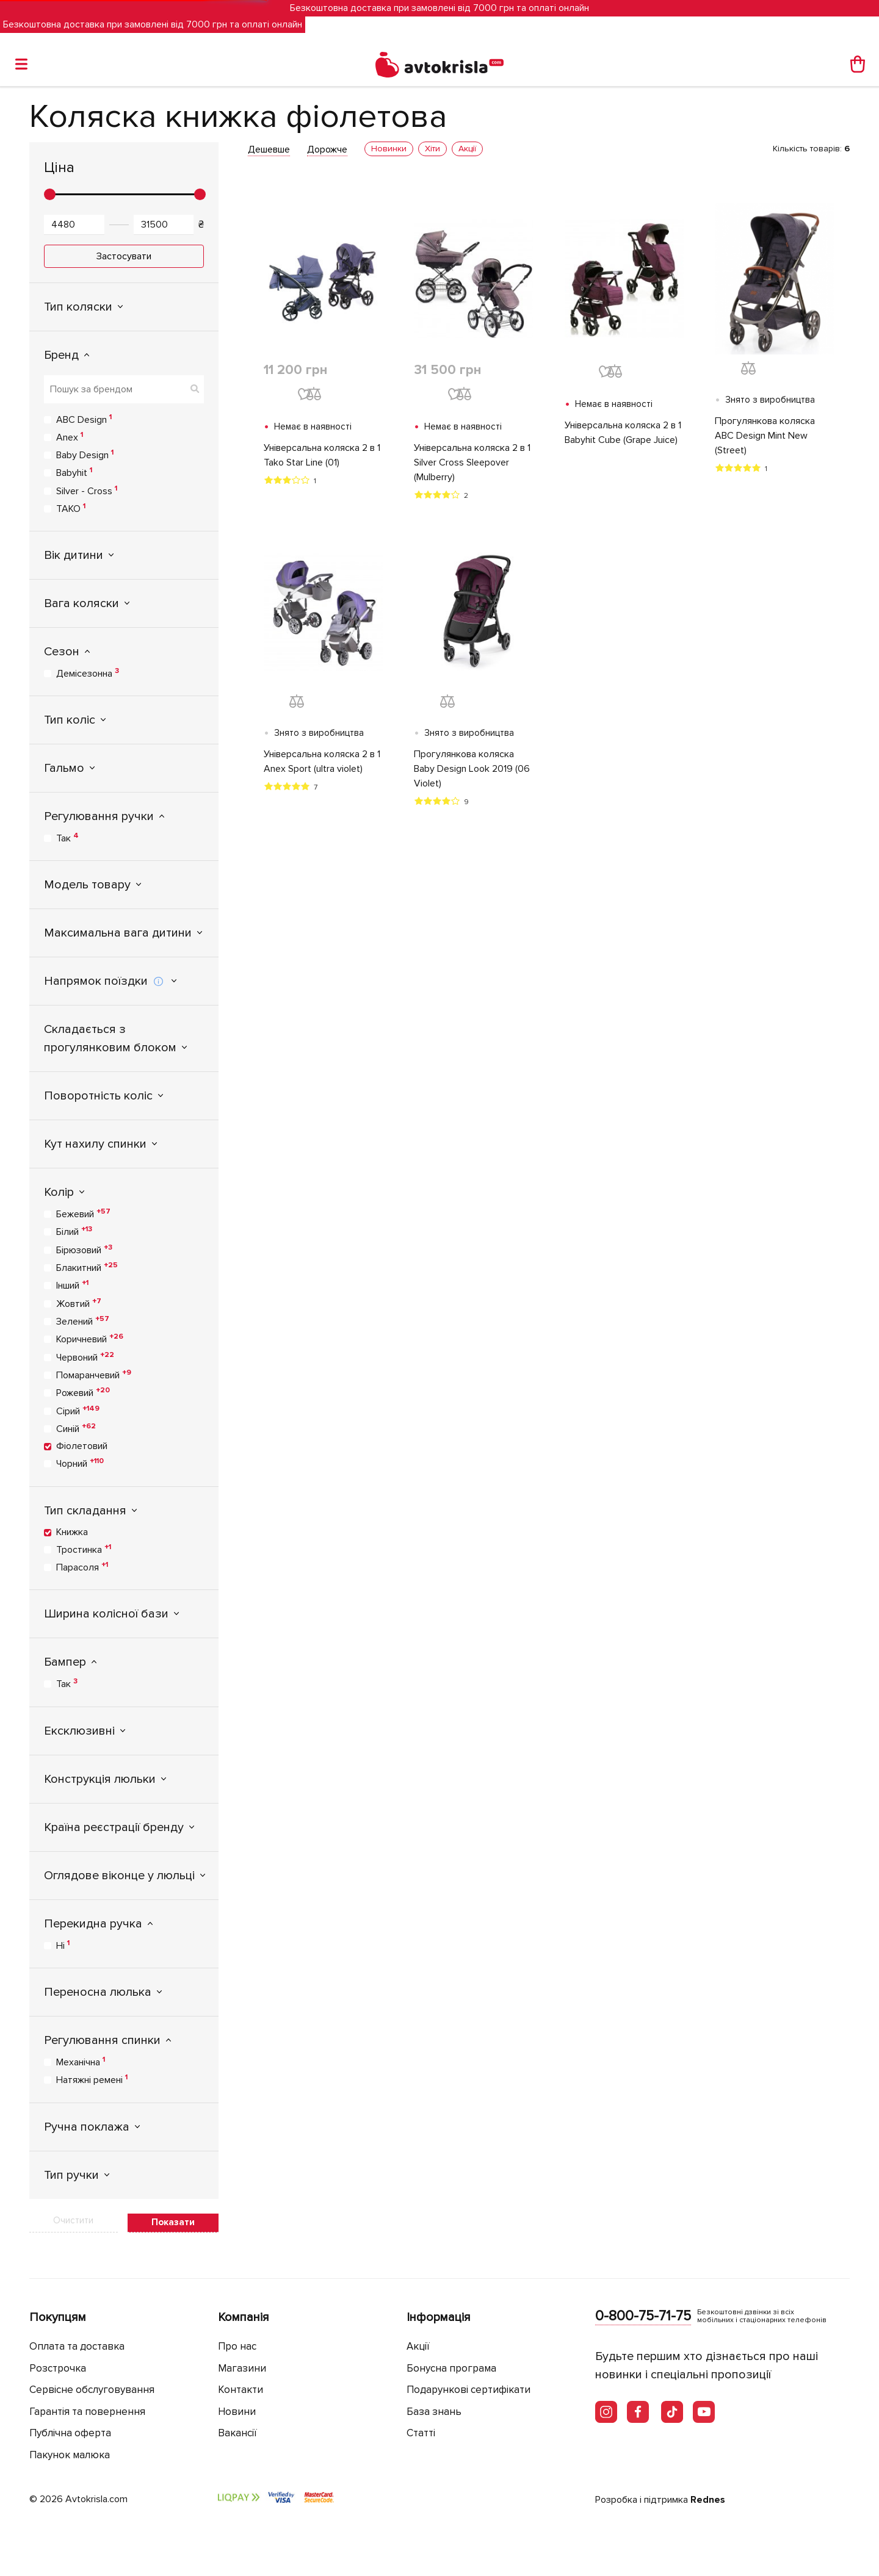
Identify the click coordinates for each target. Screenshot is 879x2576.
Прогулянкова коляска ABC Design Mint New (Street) (765, 435)
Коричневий (89, 1338)
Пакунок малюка (69, 2454)
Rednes (707, 2500)
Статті (421, 2433)
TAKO (70, 508)
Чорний (80, 1463)
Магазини (242, 2368)
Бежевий (83, 1213)
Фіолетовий (81, 1446)
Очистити (73, 2220)
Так (67, 837)
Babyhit (74, 472)
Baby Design (85, 454)
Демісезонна (87, 673)
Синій (76, 1428)
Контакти (240, 2389)
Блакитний (87, 1267)
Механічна (80, 2061)
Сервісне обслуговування (91, 2389)
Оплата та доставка (77, 2346)
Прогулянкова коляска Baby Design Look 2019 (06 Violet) (472, 769)
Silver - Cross (86, 490)
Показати (173, 2222)
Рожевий (83, 1392)
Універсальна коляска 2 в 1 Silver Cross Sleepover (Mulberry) (472, 462)
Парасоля (82, 1567)
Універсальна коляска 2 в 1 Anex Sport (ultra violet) (322, 761)
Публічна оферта (70, 2433)
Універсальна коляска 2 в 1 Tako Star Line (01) (322, 455)
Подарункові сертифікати (468, 2389)
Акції (418, 2346)
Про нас (237, 2346)
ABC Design (84, 419)
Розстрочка (57, 2368)
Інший (72, 1285)
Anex (69, 437)
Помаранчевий (93, 1374)
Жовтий (78, 1303)
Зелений (82, 1321)
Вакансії (237, 2433)
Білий (74, 1231)
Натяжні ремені (92, 2079)
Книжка (72, 1532)
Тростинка (83, 1549)
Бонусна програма (451, 2368)
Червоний (85, 1357)
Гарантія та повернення (87, 2411)
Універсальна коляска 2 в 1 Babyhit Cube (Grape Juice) (623, 432)
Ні (63, 1945)
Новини (237, 2411)
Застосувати (123, 256)
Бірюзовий (84, 1249)
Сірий (77, 1410)
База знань (434, 2411)
